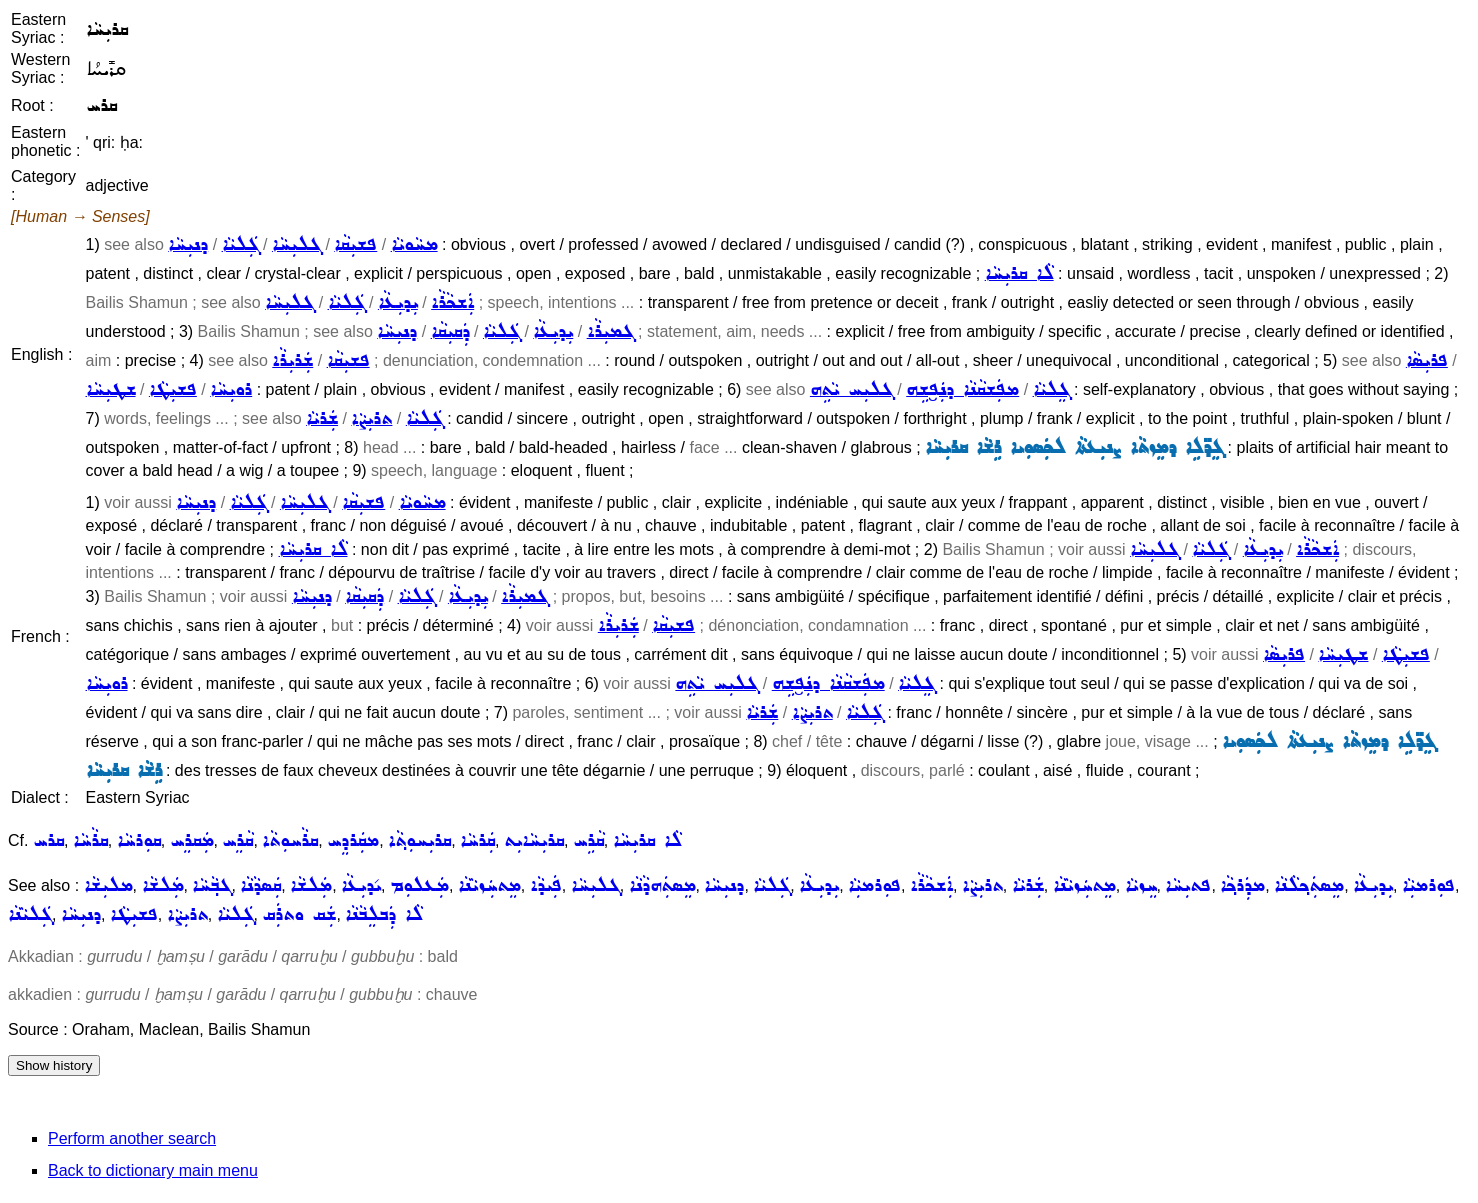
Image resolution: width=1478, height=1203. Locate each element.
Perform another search (132, 1138)
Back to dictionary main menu (153, 1170)
